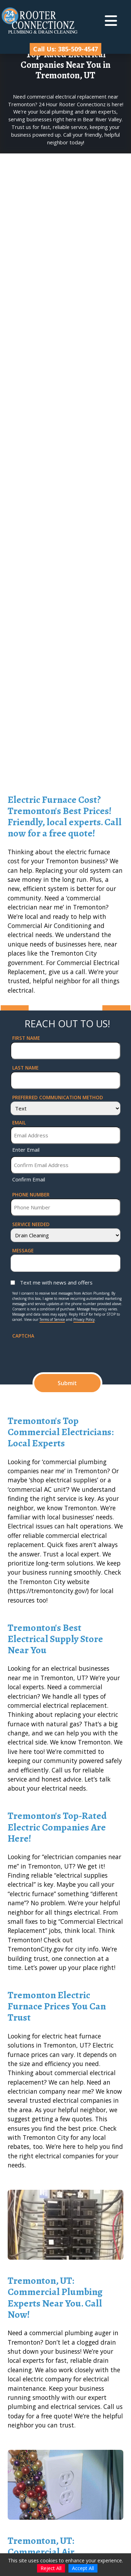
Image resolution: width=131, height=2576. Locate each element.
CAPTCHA (23, 1335)
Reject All (51, 2568)
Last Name (25, 1067)
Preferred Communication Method (57, 1097)
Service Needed (31, 1224)
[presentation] (65, 1353)
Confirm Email (28, 1179)
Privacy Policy (84, 1319)
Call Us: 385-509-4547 (65, 49)
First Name (26, 1038)
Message (23, 1250)
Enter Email (25, 1149)
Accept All (83, 2568)
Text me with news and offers (56, 1282)
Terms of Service (52, 1319)
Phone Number (31, 1194)
